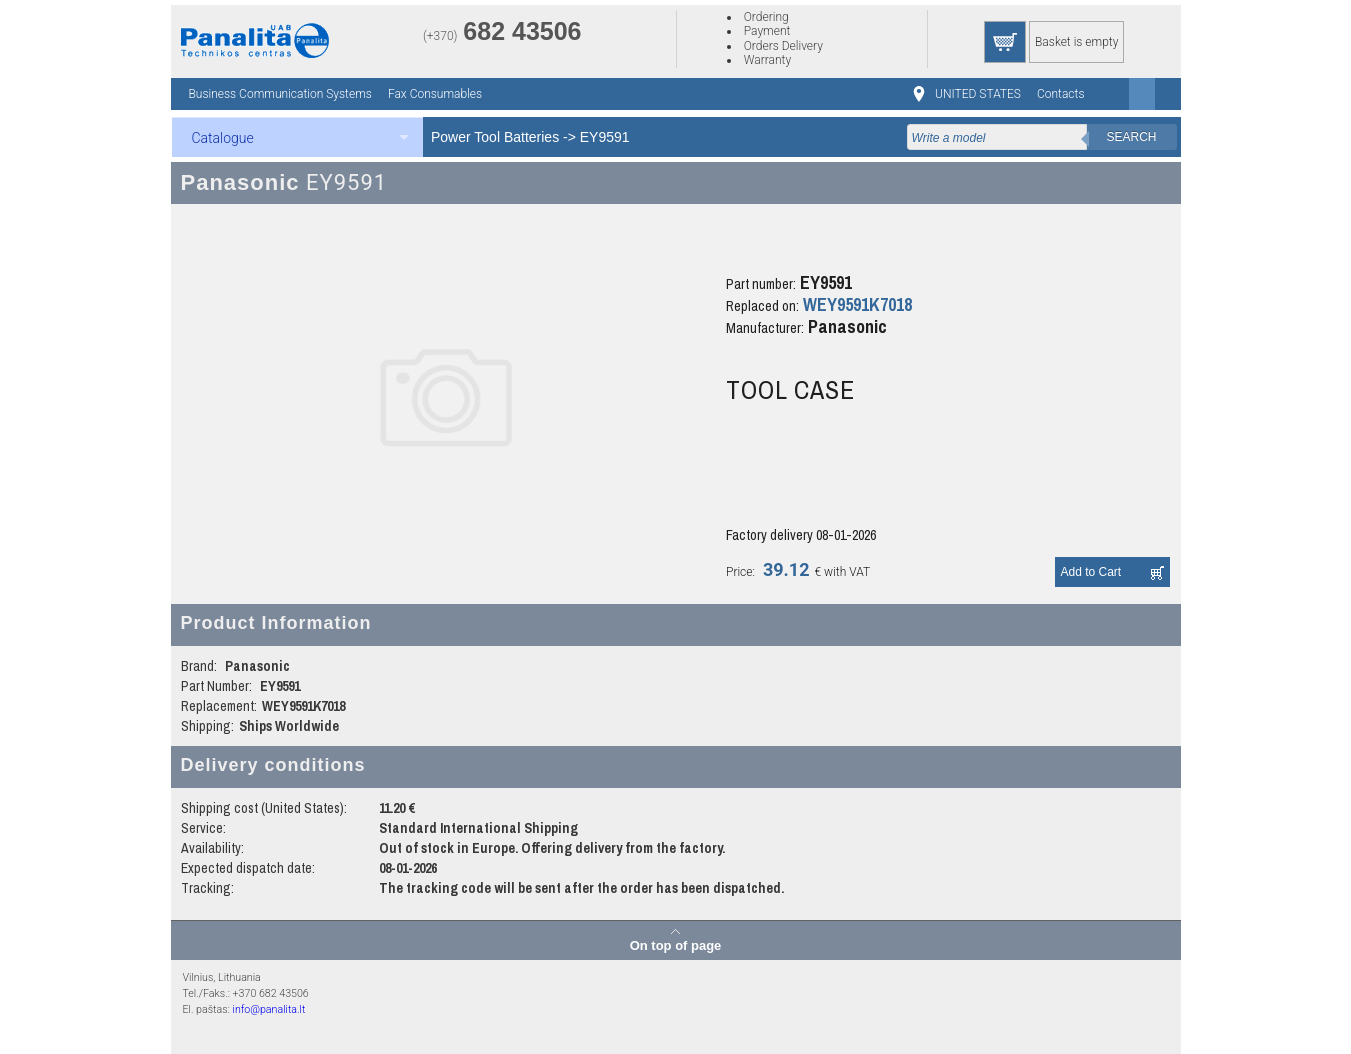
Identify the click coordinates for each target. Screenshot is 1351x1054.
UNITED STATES (978, 94)
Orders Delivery (783, 46)
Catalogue (223, 138)
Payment (767, 31)
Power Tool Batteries (495, 137)
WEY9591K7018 (857, 304)
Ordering (766, 17)
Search (1131, 137)
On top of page (676, 945)
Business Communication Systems (280, 94)
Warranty (767, 60)
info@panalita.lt (268, 1009)
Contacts (1061, 94)
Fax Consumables (435, 94)
